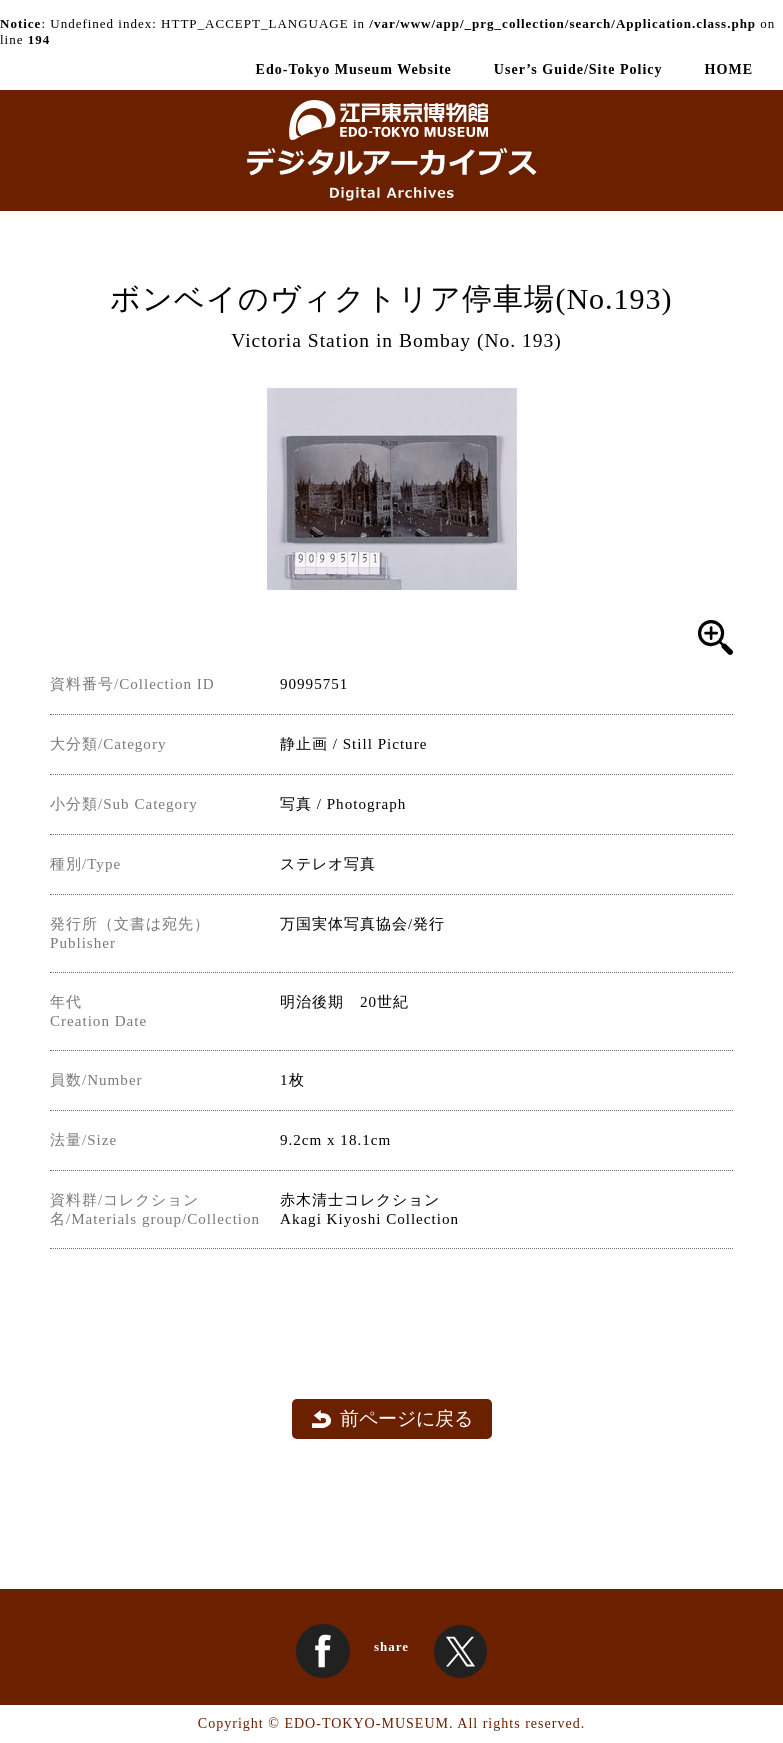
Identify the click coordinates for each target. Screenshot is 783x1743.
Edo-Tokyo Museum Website (354, 69)
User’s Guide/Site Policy (578, 69)
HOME (729, 69)
